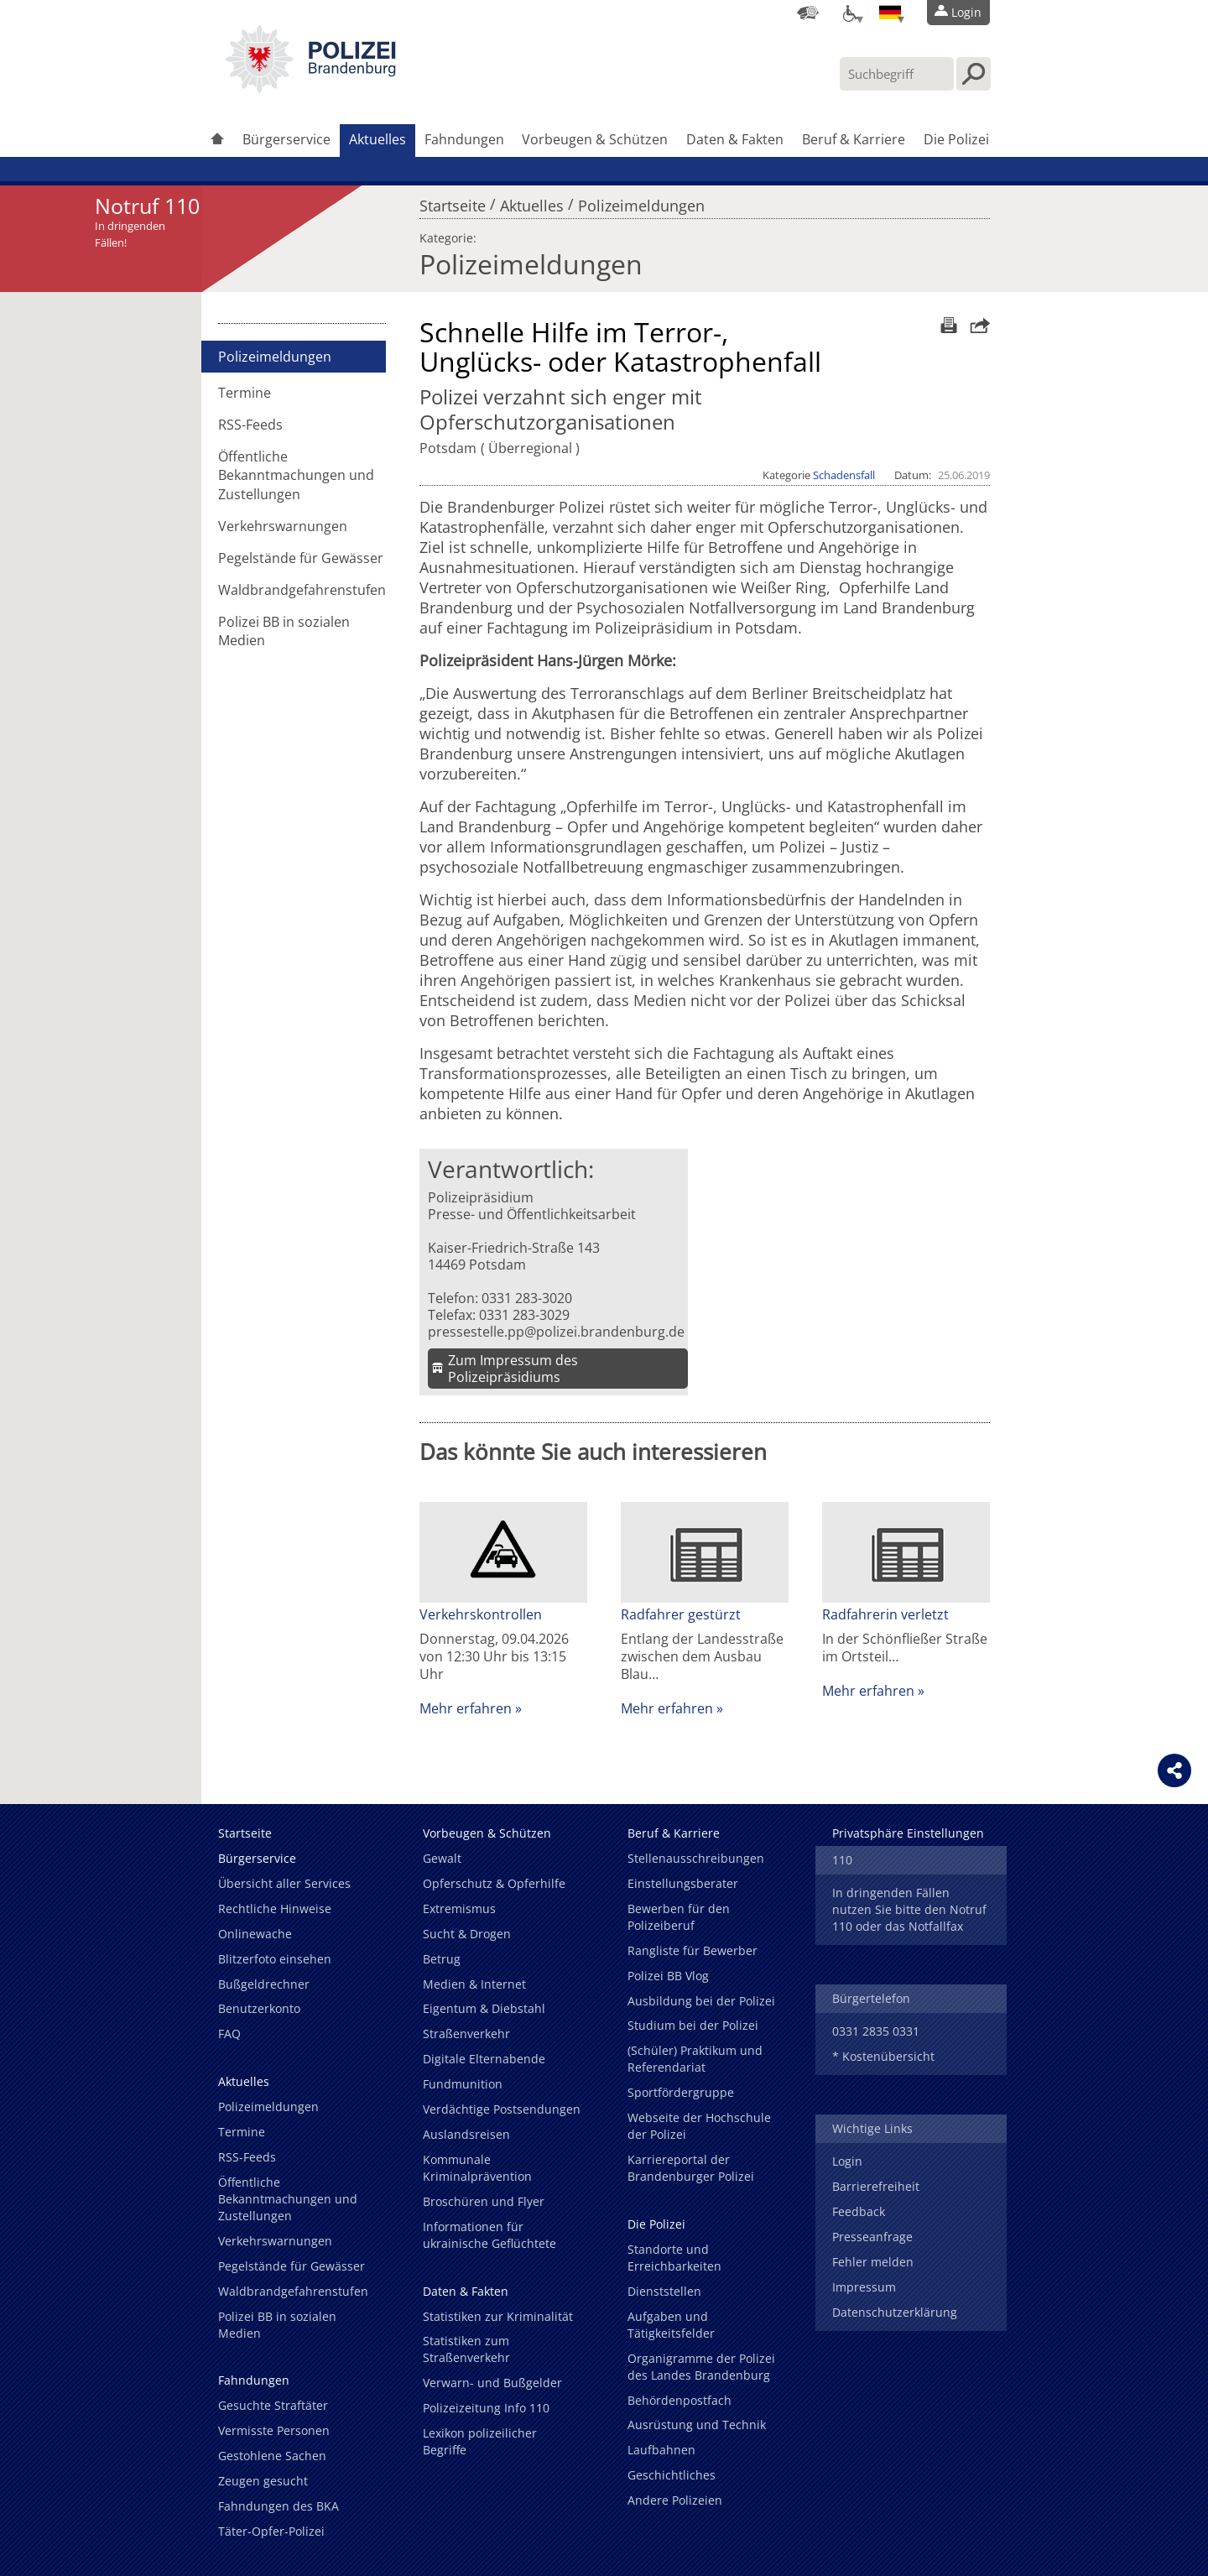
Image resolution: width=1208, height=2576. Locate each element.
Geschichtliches (671, 2475)
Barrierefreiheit (875, 2186)
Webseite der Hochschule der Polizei (699, 2125)
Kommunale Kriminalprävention (477, 2167)
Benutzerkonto (259, 2008)
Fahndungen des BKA (278, 2506)
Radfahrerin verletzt (885, 1614)
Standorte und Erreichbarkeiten (674, 2257)
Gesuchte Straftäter (273, 2405)
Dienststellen (664, 2291)
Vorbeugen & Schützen (595, 139)
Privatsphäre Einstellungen (908, 1833)
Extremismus (459, 1908)
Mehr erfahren (465, 1708)
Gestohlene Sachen (272, 2456)
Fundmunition (462, 2084)
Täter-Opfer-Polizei (271, 2531)
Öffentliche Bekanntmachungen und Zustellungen (296, 475)
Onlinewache (255, 1934)
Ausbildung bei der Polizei (701, 2001)
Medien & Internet (474, 1984)
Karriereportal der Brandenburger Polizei (690, 2167)
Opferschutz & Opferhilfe (494, 1883)
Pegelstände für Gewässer (300, 558)
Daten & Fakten (735, 139)
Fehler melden (873, 2262)
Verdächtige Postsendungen (502, 2109)
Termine (244, 392)
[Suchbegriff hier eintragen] (897, 74)
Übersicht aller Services (284, 1883)
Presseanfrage (872, 2237)
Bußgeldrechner (264, 1984)
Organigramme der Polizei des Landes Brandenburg (701, 2366)
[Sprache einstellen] (890, 12)
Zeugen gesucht (263, 2481)
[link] (310, 88)
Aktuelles (377, 139)
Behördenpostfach (679, 2400)
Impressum (864, 2287)
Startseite (452, 201)
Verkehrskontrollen (480, 1614)
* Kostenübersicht (883, 2056)
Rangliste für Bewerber (692, 1950)
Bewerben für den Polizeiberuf (678, 1917)
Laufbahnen (661, 2450)
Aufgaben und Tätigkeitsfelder (671, 2324)
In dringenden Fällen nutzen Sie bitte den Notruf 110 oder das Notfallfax (909, 1909)
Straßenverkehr (466, 2034)
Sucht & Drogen (467, 1934)
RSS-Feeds (250, 424)
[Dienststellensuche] (807, 12)
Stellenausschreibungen (695, 1858)
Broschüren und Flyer (483, 2201)
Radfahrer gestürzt (681, 1614)
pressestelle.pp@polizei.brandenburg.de (556, 1331)
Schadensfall (844, 474)
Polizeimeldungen (641, 201)
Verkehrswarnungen (282, 526)
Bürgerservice (286, 139)
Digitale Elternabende (484, 2059)
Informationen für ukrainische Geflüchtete (489, 2235)
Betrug (442, 1959)
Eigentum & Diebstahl (484, 2008)
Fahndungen (464, 139)
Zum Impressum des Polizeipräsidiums (513, 1368)
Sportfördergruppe (680, 2092)
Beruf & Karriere (853, 139)
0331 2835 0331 (875, 2031)
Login (847, 2161)
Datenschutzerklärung (894, 2312)
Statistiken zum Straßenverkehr (466, 2349)
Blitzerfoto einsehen (274, 1959)
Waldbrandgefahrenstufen (302, 590)
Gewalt (442, 1858)
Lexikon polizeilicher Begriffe (480, 2441)
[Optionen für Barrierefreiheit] (849, 12)
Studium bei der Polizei (692, 2025)
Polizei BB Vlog (668, 1976)
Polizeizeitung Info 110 (486, 2408)
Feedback (858, 2211)
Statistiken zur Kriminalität (498, 2316)
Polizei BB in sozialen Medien (284, 631)
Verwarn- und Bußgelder (492, 2383)
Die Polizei (956, 139)
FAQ (229, 2034)
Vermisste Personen (274, 2430)
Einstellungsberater (682, 1883)
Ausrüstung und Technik (696, 2425)
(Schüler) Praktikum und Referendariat (695, 2058)
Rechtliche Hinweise (274, 1908)
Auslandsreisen (466, 2134)
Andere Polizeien (674, 2500)
